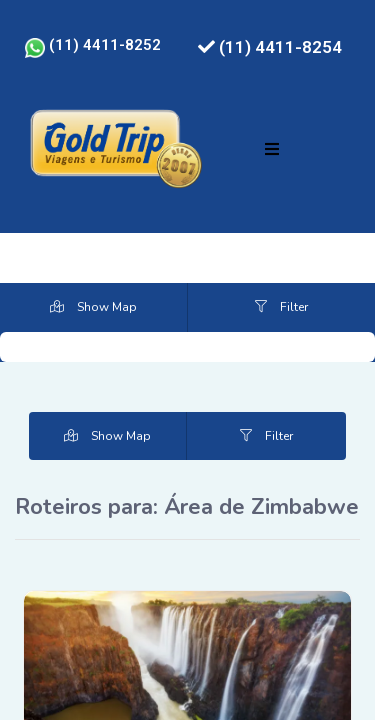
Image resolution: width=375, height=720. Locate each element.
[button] (272, 149)
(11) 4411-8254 (270, 47)
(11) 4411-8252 (93, 45)
